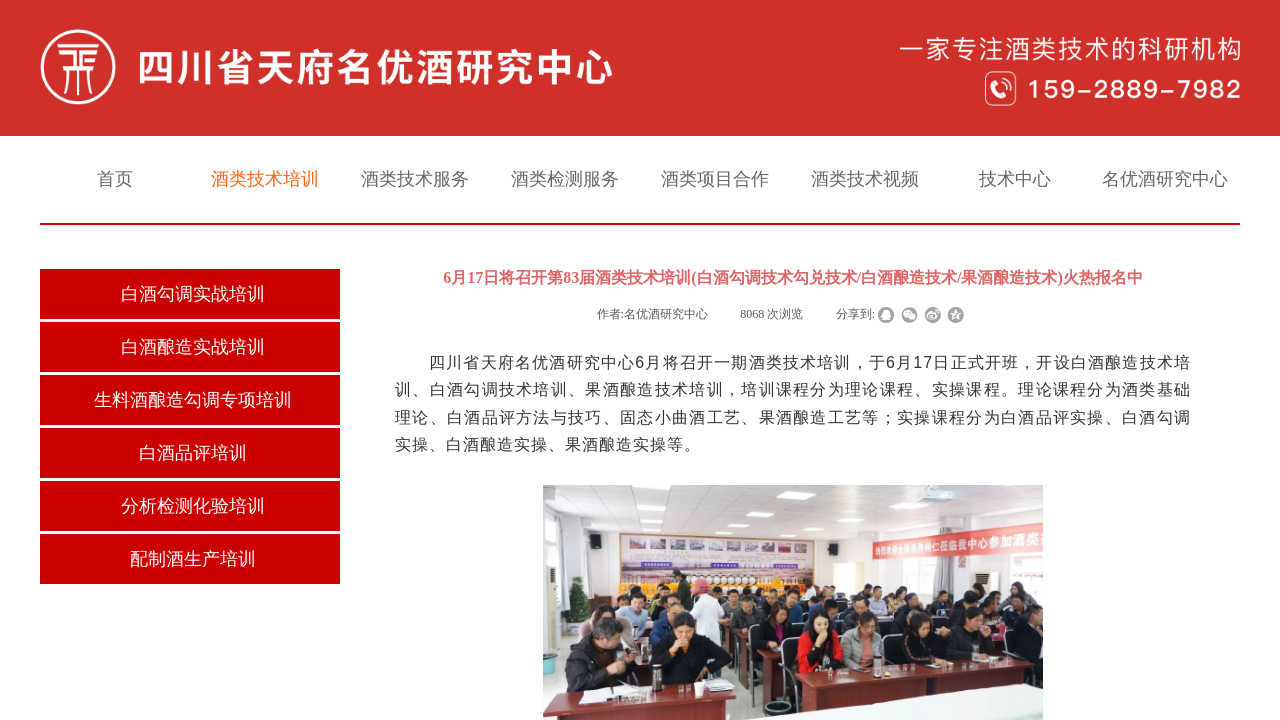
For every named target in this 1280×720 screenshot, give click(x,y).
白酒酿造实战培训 (193, 347)
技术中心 (1015, 179)
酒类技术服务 (415, 179)
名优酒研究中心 (1165, 179)
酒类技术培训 (265, 179)
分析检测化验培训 (193, 506)
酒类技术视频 (865, 179)
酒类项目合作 (715, 179)
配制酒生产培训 (193, 559)
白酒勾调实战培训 (193, 294)
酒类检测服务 (565, 179)
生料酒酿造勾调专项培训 (193, 400)
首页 (115, 179)
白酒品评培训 (193, 453)
